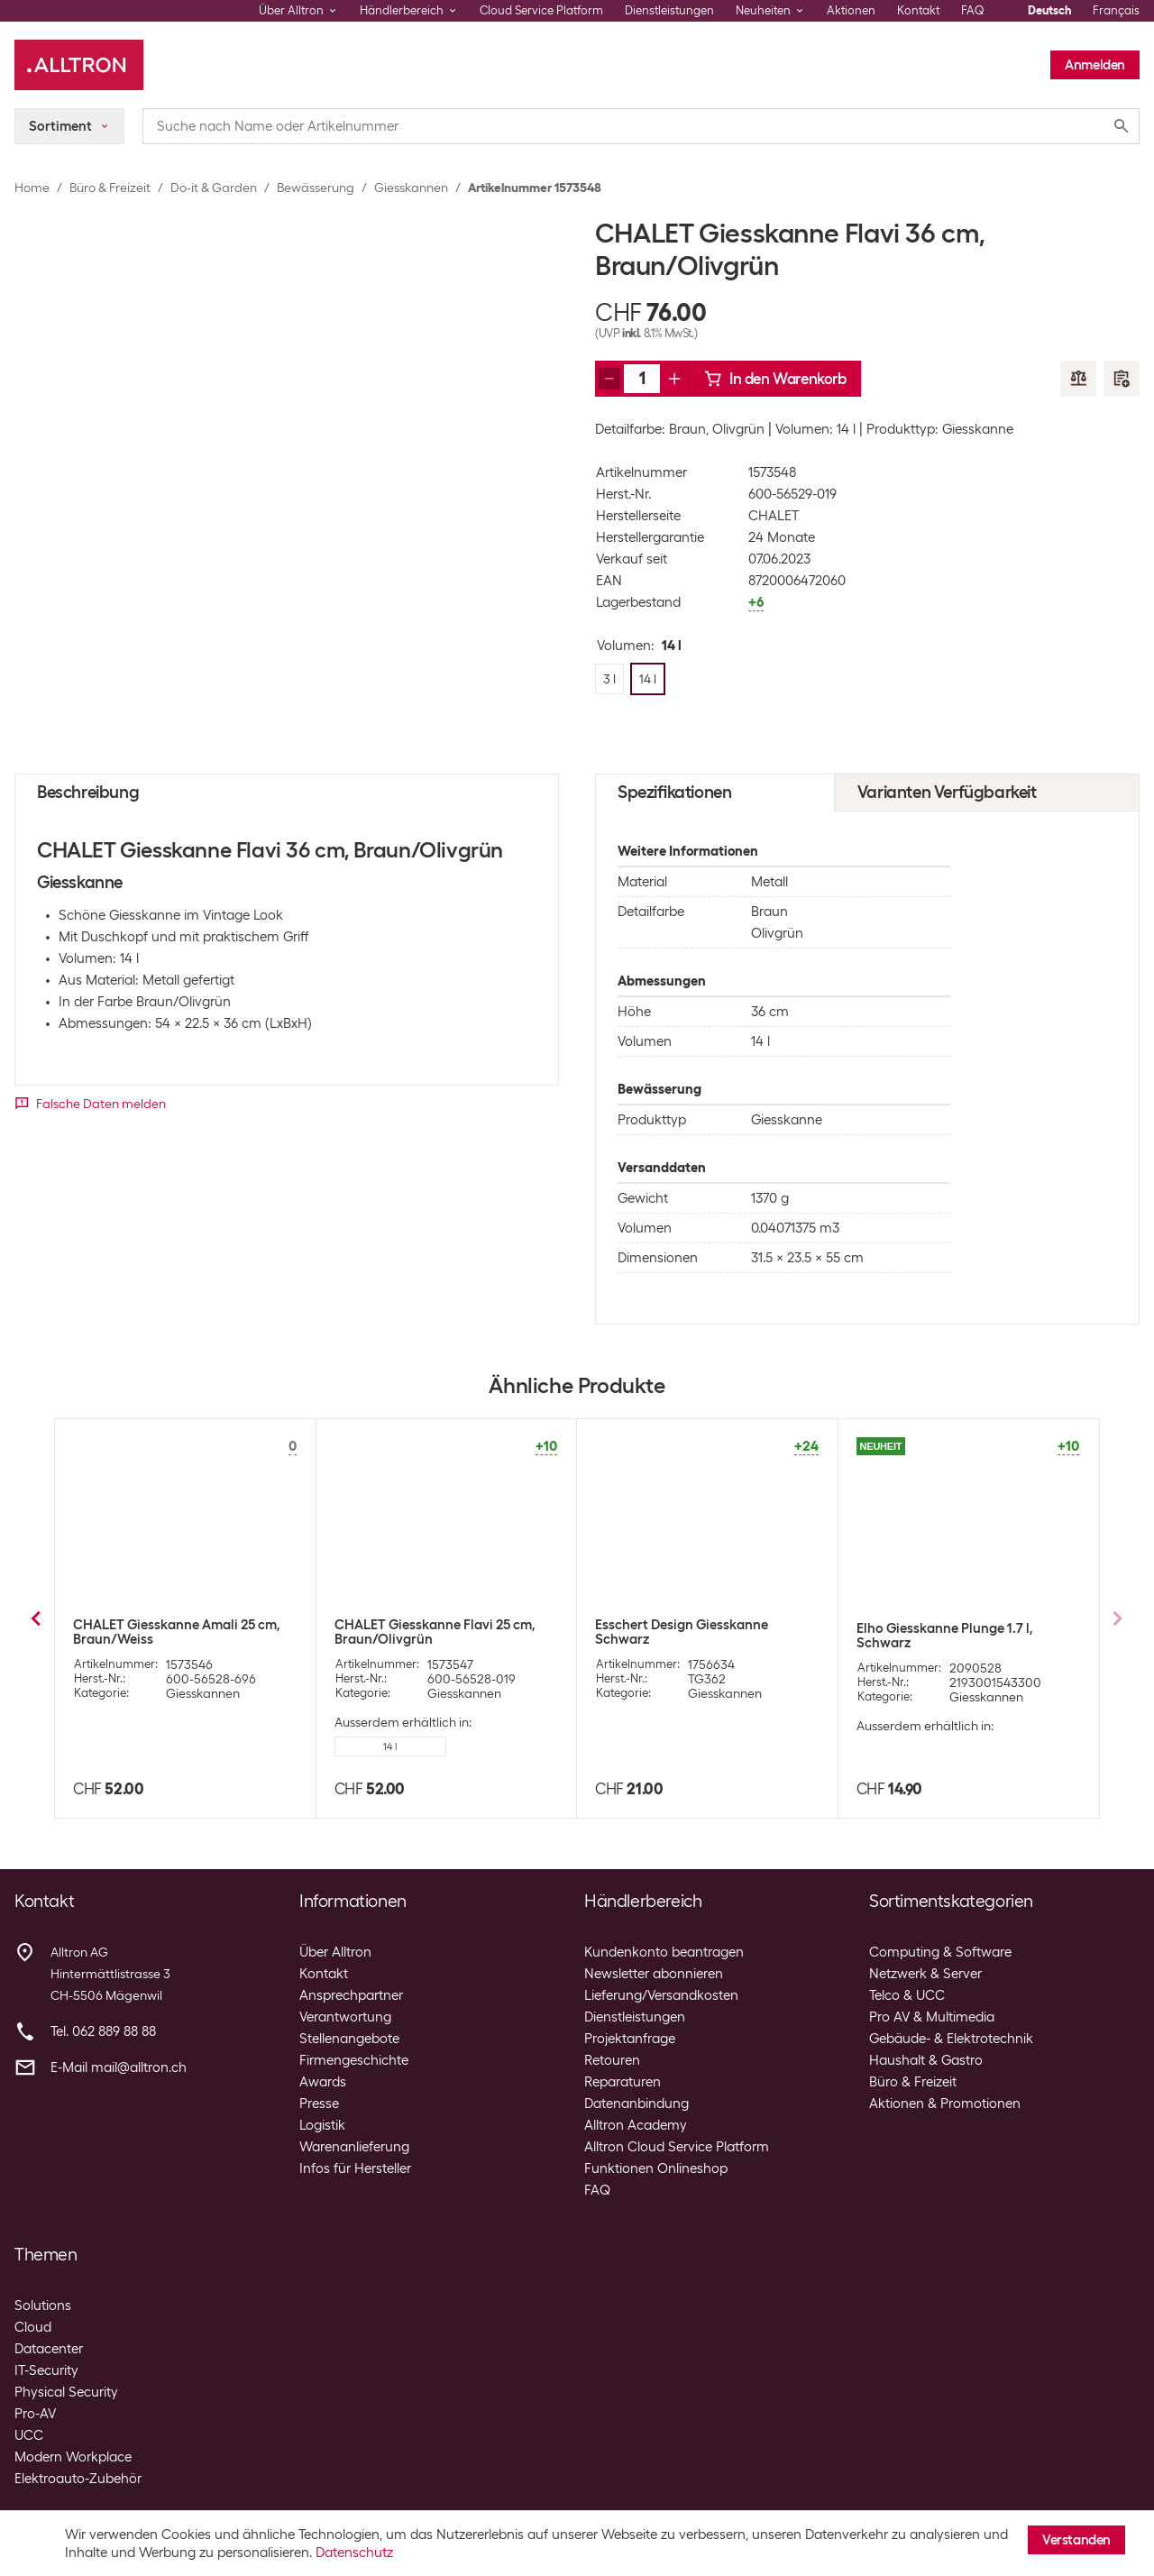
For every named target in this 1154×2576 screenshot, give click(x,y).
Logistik (322, 2125)
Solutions (42, 2305)
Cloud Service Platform (541, 10)
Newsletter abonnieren (653, 1974)
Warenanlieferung (354, 2147)
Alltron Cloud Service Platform (676, 2147)
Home (32, 187)
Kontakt (918, 10)
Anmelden (1095, 65)
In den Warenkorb (775, 379)
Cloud (32, 2327)
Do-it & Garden (213, 187)
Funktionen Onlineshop (656, 2168)
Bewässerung (315, 187)
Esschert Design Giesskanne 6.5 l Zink (956, 1632)
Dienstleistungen (669, 10)
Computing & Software (940, 1952)
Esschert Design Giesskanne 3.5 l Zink (695, 1632)
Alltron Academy (635, 2125)
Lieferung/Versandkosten (661, 1995)
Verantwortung (345, 2017)
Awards (322, 2082)
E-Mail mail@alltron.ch (118, 2067)
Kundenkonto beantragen (664, 1952)
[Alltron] (78, 65)
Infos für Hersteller (355, 2168)
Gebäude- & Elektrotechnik (951, 2039)
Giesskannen (411, 187)
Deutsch (1049, 10)
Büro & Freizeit (110, 187)
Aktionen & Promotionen (945, 2103)
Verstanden (1076, 2540)
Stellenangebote (349, 2039)
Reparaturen (622, 2082)
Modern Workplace (73, 2457)
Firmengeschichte (353, 2060)
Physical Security (66, 2392)
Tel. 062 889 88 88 (103, 2031)
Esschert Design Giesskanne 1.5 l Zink (433, 1632)
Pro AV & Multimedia (931, 2017)
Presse (319, 2103)
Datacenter (48, 2349)
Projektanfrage (629, 2039)
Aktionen (851, 10)
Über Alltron (335, 1952)
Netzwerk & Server (925, 1974)
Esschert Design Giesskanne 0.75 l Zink (176, 1632)
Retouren (612, 2060)
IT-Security (46, 2370)
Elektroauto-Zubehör (78, 2479)
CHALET (773, 516)
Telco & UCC (907, 1995)
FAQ (973, 10)
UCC (28, 2435)
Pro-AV (35, 2414)
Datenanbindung (636, 2103)
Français (1116, 10)
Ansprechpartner (351, 1995)
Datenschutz (354, 2552)
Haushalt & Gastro (926, 2060)
